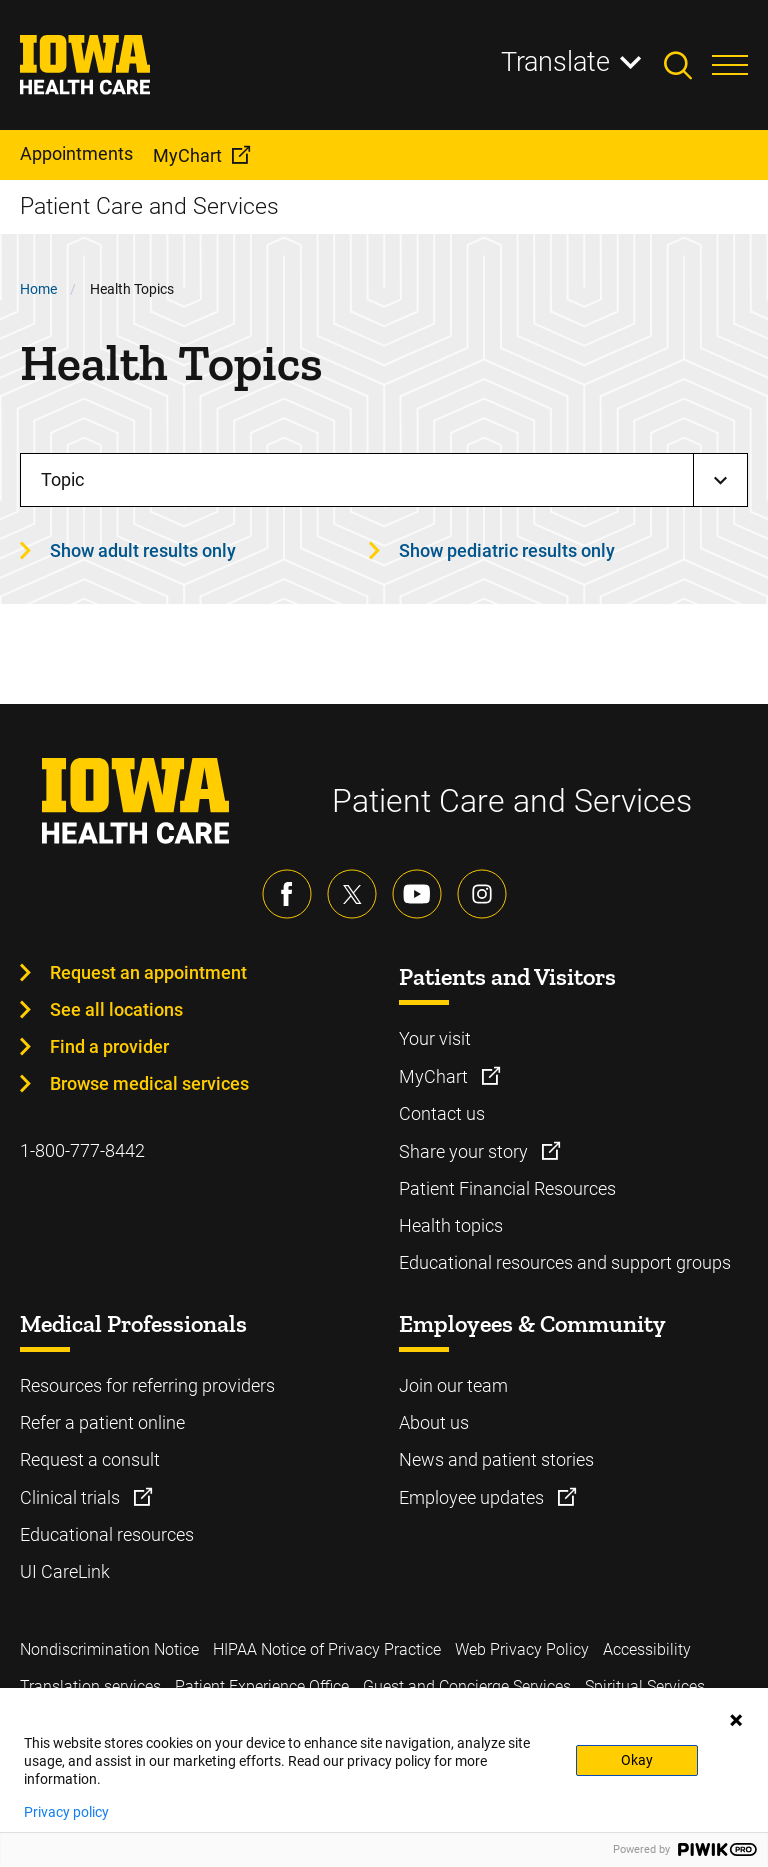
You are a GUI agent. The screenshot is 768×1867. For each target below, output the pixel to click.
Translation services (90, 1686)
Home (38, 289)
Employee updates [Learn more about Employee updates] (473, 1497)
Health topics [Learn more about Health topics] (451, 1225)
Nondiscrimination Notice (109, 1649)
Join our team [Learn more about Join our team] (453, 1385)
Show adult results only (143, 550)
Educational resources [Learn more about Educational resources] (107, 1534)
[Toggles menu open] (730, 65)
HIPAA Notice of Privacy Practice (327, 1649)
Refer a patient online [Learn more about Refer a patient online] (102, 1422)
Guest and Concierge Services (467, 1686)
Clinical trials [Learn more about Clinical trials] (72, 1497)
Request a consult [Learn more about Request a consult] (90, 1459)
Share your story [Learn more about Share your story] (465, 1151)
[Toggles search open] (688, 65)
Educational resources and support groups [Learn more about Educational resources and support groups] (565, 1262)
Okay (637, 1760)
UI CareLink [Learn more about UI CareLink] (65, 1571)
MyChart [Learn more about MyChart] (435, 1076)
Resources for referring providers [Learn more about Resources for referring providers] (147, 1385)
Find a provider (109, 1046)
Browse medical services (149, 1083)
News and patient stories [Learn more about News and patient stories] (496, 1459)
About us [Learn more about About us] (434, 1422)
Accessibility (647, 1649)
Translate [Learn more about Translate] (555, 62)
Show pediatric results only (507, 550)
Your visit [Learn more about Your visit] (435, 1038)
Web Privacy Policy (522, 1649)
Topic (62, 479)
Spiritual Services (645, 1686)
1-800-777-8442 (82, 1150)
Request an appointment (148, 972)
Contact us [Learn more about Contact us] (442, 1113)
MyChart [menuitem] (187, 155)
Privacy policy (66, 1812)
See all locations (116, 1009)
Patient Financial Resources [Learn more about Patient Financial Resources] (507, 1188)
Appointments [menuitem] (76, 153)
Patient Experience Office (262, 1686)
